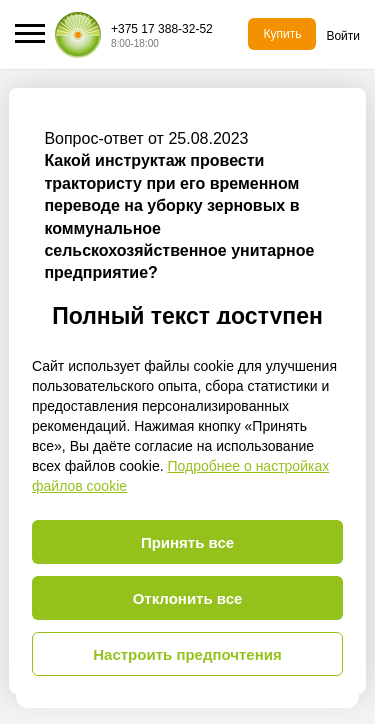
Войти (343, 36)
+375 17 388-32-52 (162, 29)
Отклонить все (188, 598)
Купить (282, 34)
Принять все (187, 542)
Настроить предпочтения (187, 654)
